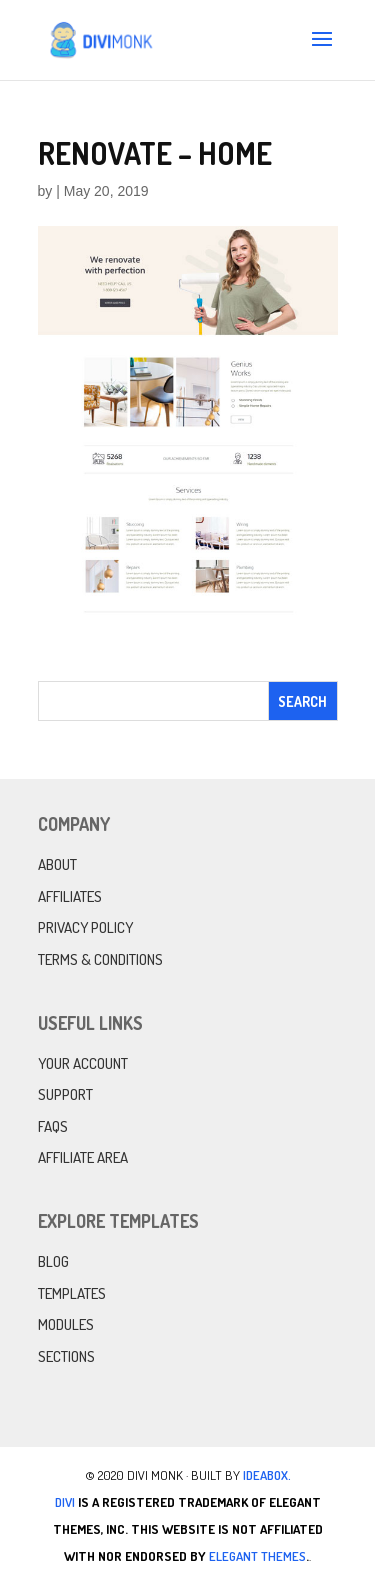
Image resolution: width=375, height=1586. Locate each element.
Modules (66, 1324)
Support (65, 1094)
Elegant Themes (257, 1556)
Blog (53, 1261)
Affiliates (70, 896)
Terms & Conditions (100, 959)
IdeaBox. (267, 1475)
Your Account (83, 1063)
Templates (72, 1293)
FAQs (53, 1126)
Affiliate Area (83, 1157)
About (57, 864)
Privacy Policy (85, 927)
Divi (65, 1502)
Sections (66, 1356)
